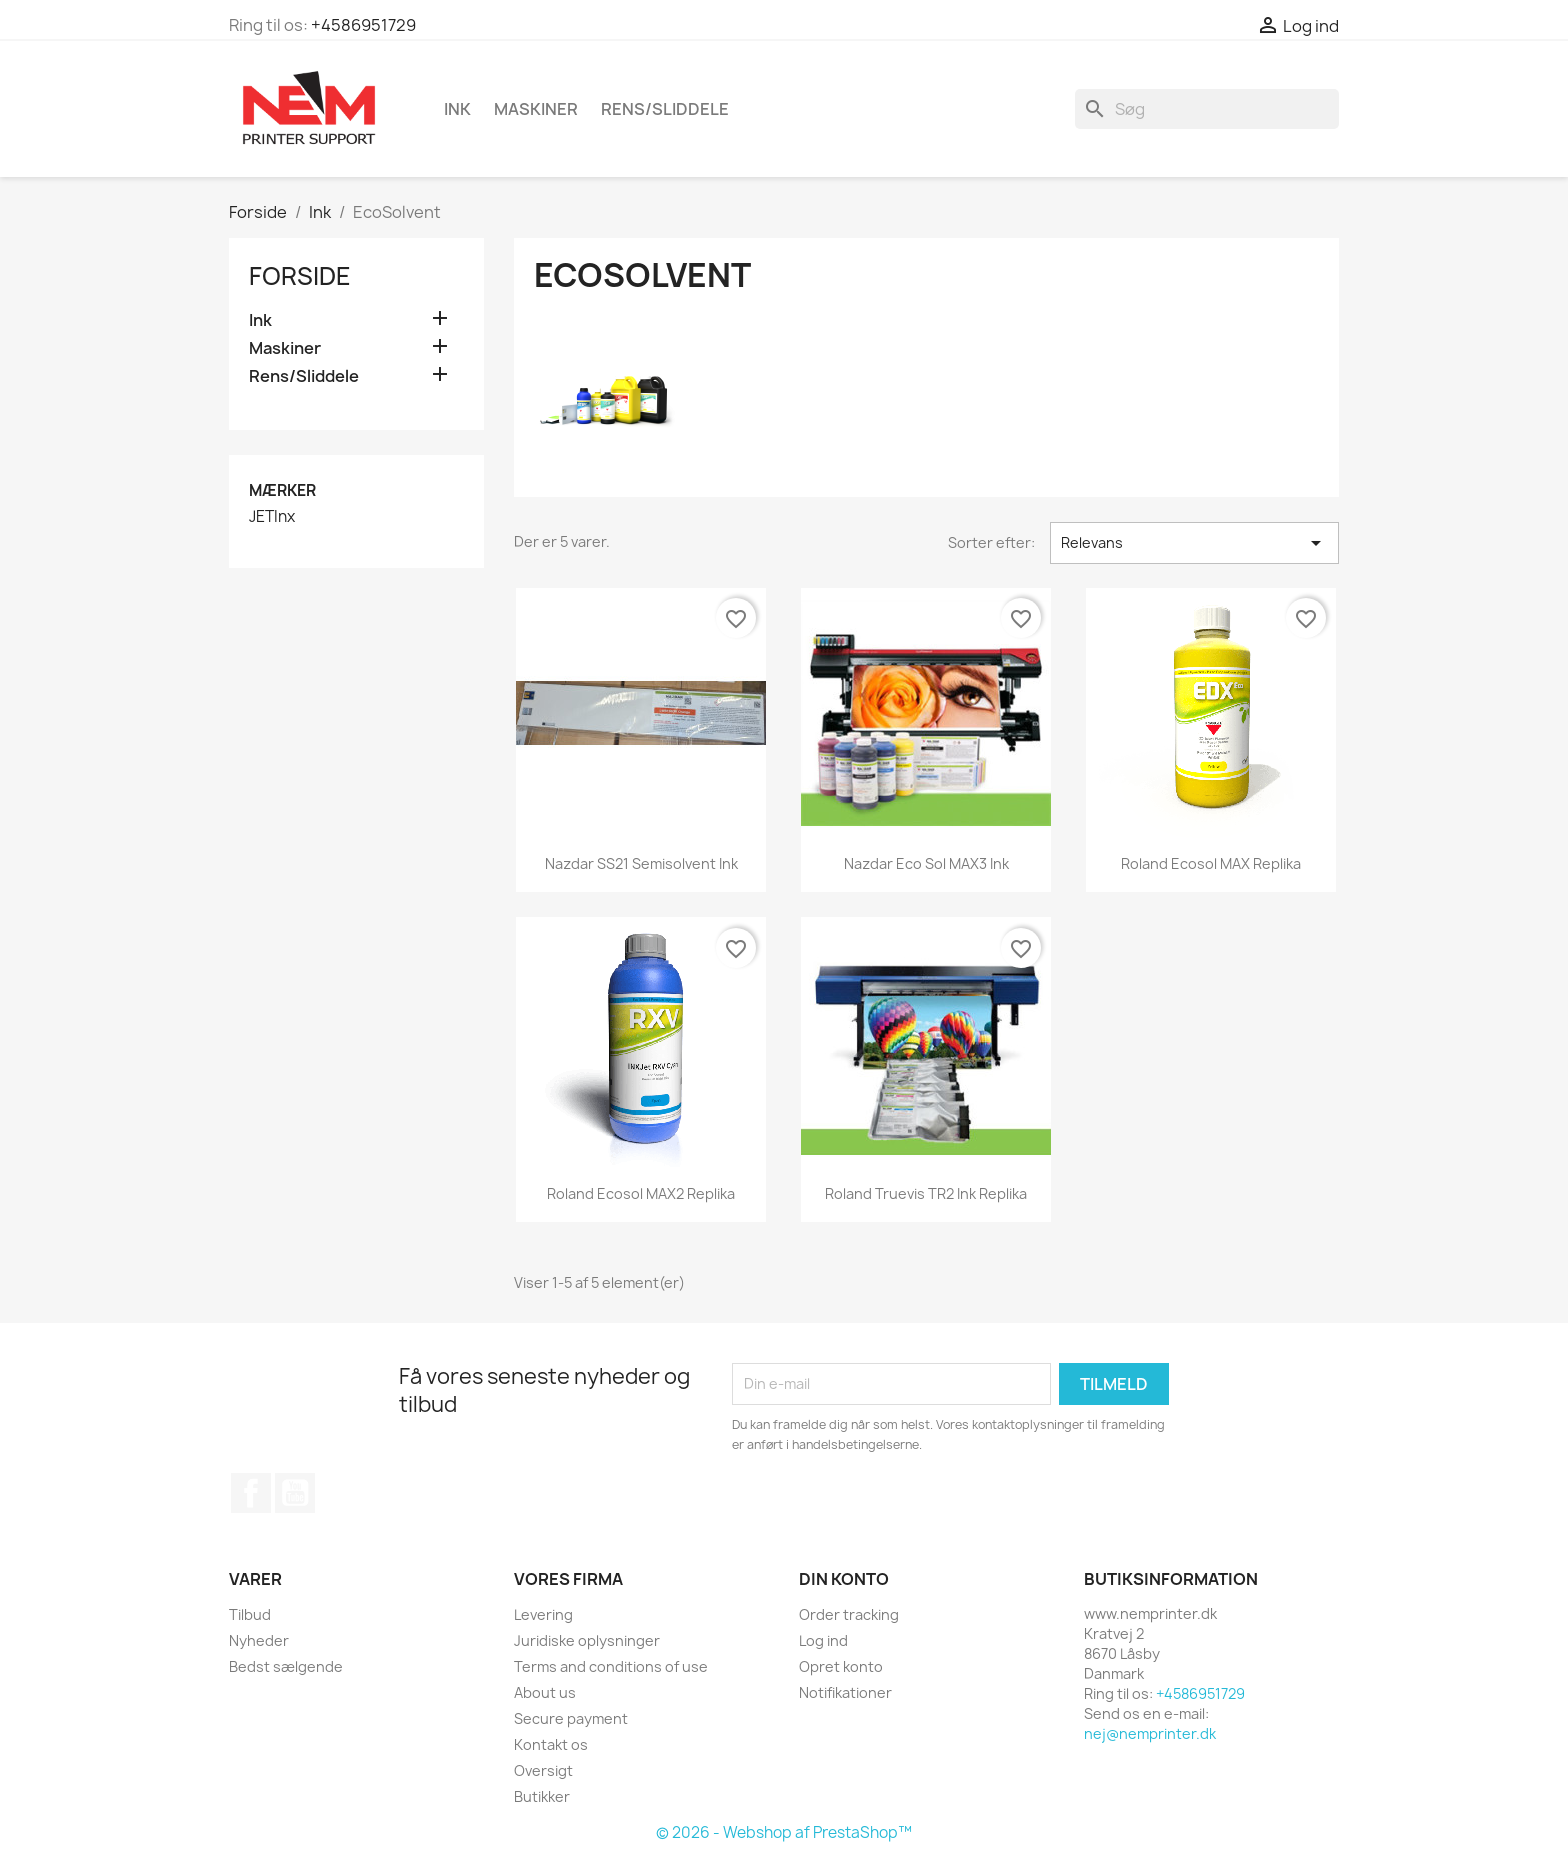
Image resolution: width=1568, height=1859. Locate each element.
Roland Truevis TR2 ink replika (926, 1193)
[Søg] (1207, 109)
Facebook (251, 1493)
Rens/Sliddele (665, 109)
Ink (457, 109)
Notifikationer (845, 1692)
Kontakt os (551, 1744)
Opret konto (841, 1666)
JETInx (272, 517)
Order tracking (849, 1614)
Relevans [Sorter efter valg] (1194, 543)
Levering (543, 1614)
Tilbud (250, 1614)
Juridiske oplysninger (587, 1640)
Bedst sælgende (286, 1666)
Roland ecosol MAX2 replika (641, 1193)
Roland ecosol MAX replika (1211, 863)
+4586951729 (363, 25)
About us (545, 1692)
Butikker (542, 1796)
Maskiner (536, 109)
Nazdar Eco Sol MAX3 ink (926, 863)
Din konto (844, 1579)
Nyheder (259, 1640)
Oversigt (543, 1770)
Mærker (282, 490)
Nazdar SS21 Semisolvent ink (641, 863)
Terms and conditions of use (611, 1666)
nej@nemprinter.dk (1150, 1733)
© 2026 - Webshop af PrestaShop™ (784, 1832)
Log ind (823, 1640)
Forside (300, 276)
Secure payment (571, 1718)
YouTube (295, 1493)
